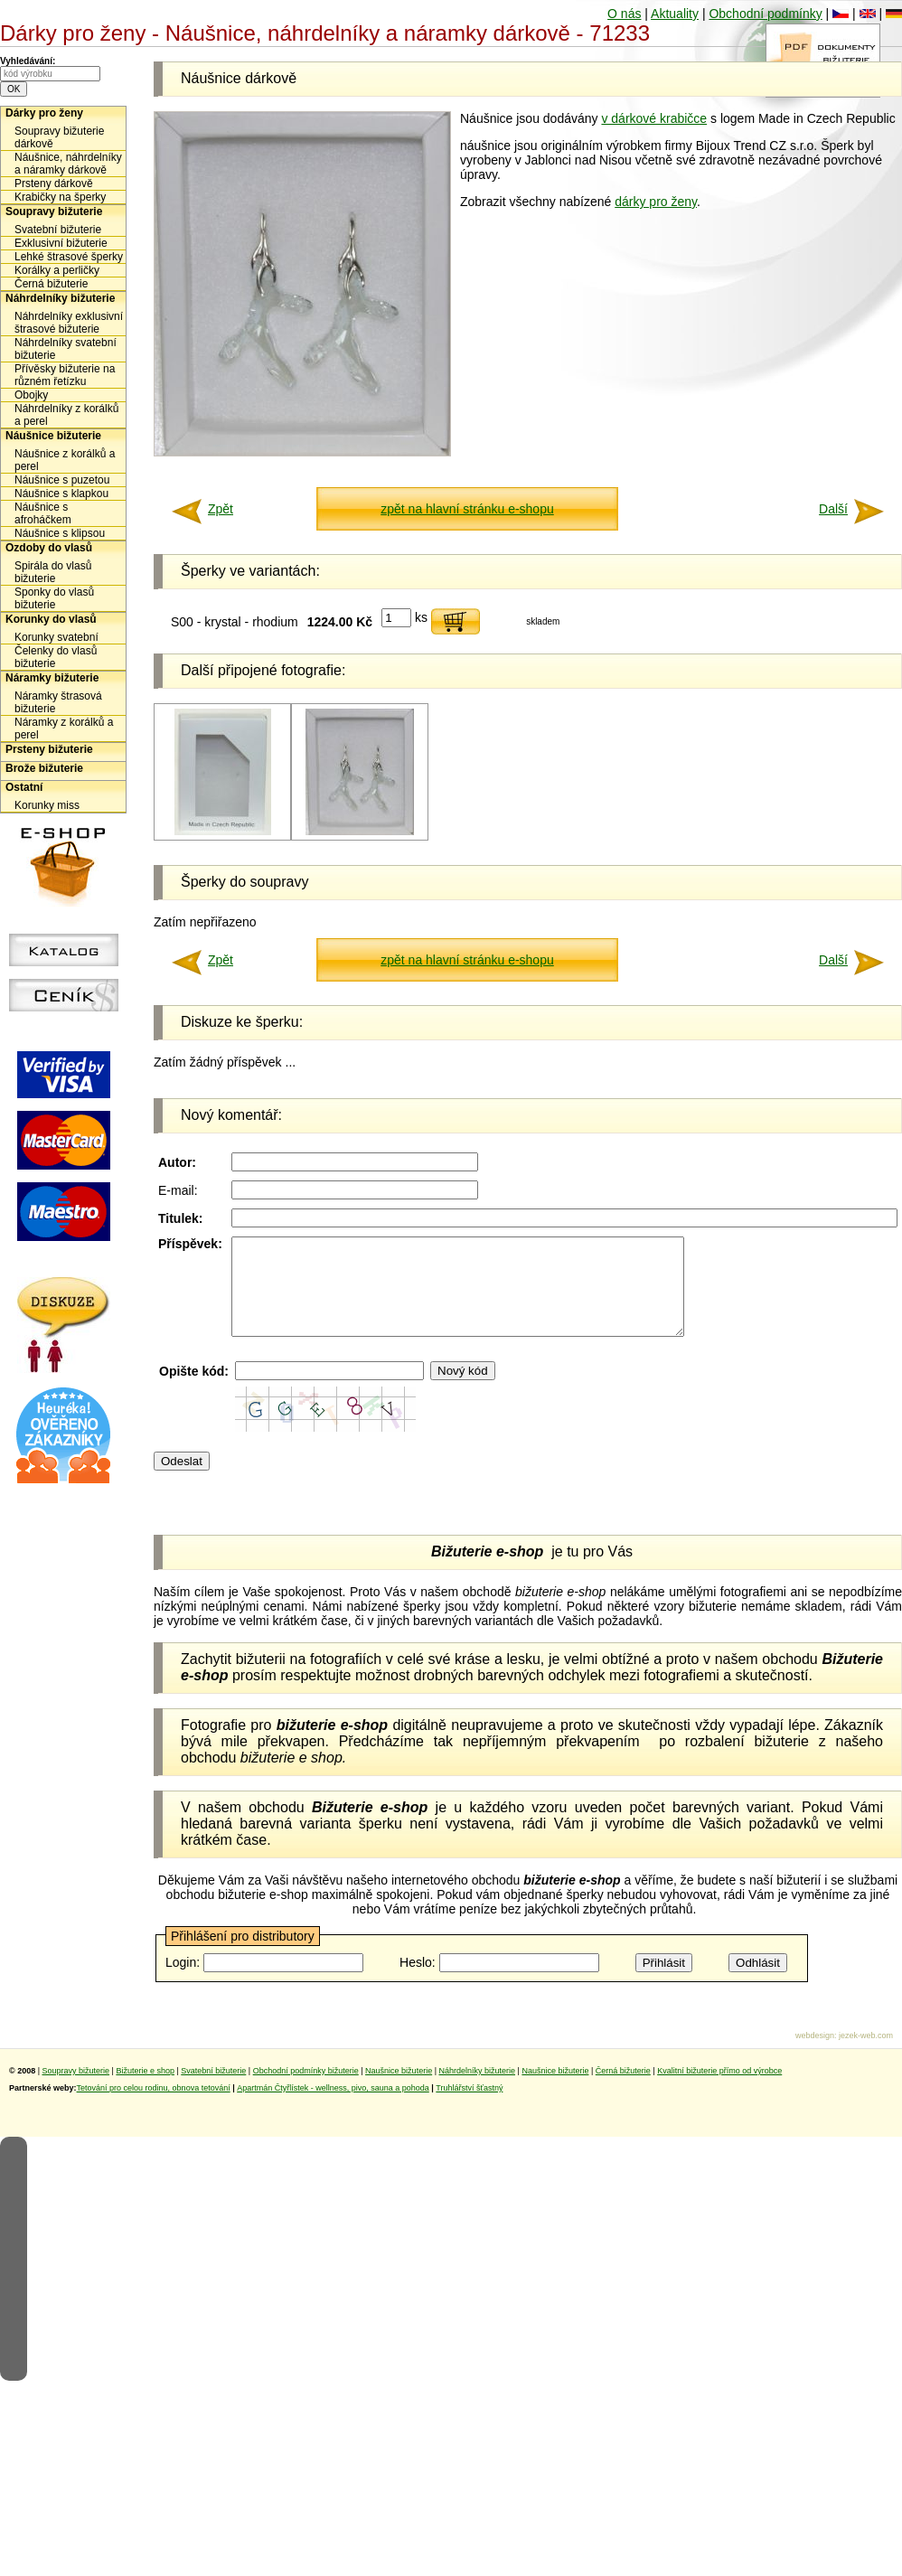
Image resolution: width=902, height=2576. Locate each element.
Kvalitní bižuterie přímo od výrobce (719, 2089)
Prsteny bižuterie (49, 749)
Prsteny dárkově (53, 183)
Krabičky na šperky (60, 197)
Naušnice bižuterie (398, 2089)
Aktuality (675, 13)
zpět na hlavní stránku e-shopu (467, 509)
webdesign (814, 2054)
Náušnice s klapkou (61, 493)
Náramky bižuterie (52, 678)
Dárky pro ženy (44, 113)
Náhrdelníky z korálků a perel (66, 415)
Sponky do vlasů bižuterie (54, 598)
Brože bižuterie (44, 768)
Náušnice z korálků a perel (64, 460)
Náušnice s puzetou (61, 480)
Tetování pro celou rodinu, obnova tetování (153, 2106)
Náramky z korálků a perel (63, 728)
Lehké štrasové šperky (68, 256)
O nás (624, 13)
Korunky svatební (56, 637)
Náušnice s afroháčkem (42, 513)
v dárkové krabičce (654, 118)
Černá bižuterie (51, 283)
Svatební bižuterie (57, 229)
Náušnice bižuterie (53, 435)
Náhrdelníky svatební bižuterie (65, 349)
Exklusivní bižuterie (61, 243)
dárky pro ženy (656, 201)
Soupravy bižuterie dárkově (59, 137)
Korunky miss (47, 805)
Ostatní (23, 787)
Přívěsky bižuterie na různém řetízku (64, 375)
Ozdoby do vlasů (48, 547)
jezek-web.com (866, 2054)
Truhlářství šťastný (469, 2106)
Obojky (31, 395)
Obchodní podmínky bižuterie (306, 2089)
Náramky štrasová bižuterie (58, 702)
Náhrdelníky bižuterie (60, 298)
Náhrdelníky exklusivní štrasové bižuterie (68, 322)
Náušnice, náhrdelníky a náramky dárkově (68, 163)
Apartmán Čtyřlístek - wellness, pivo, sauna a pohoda (333, 2106)
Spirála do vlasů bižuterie (52, 572)
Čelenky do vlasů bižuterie (55, 657)
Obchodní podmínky (765, 13)
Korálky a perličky (56, 270)
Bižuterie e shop (145, 2089)
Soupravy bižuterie (53, 211)
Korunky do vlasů (51, 619)
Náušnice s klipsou (59, 533)
